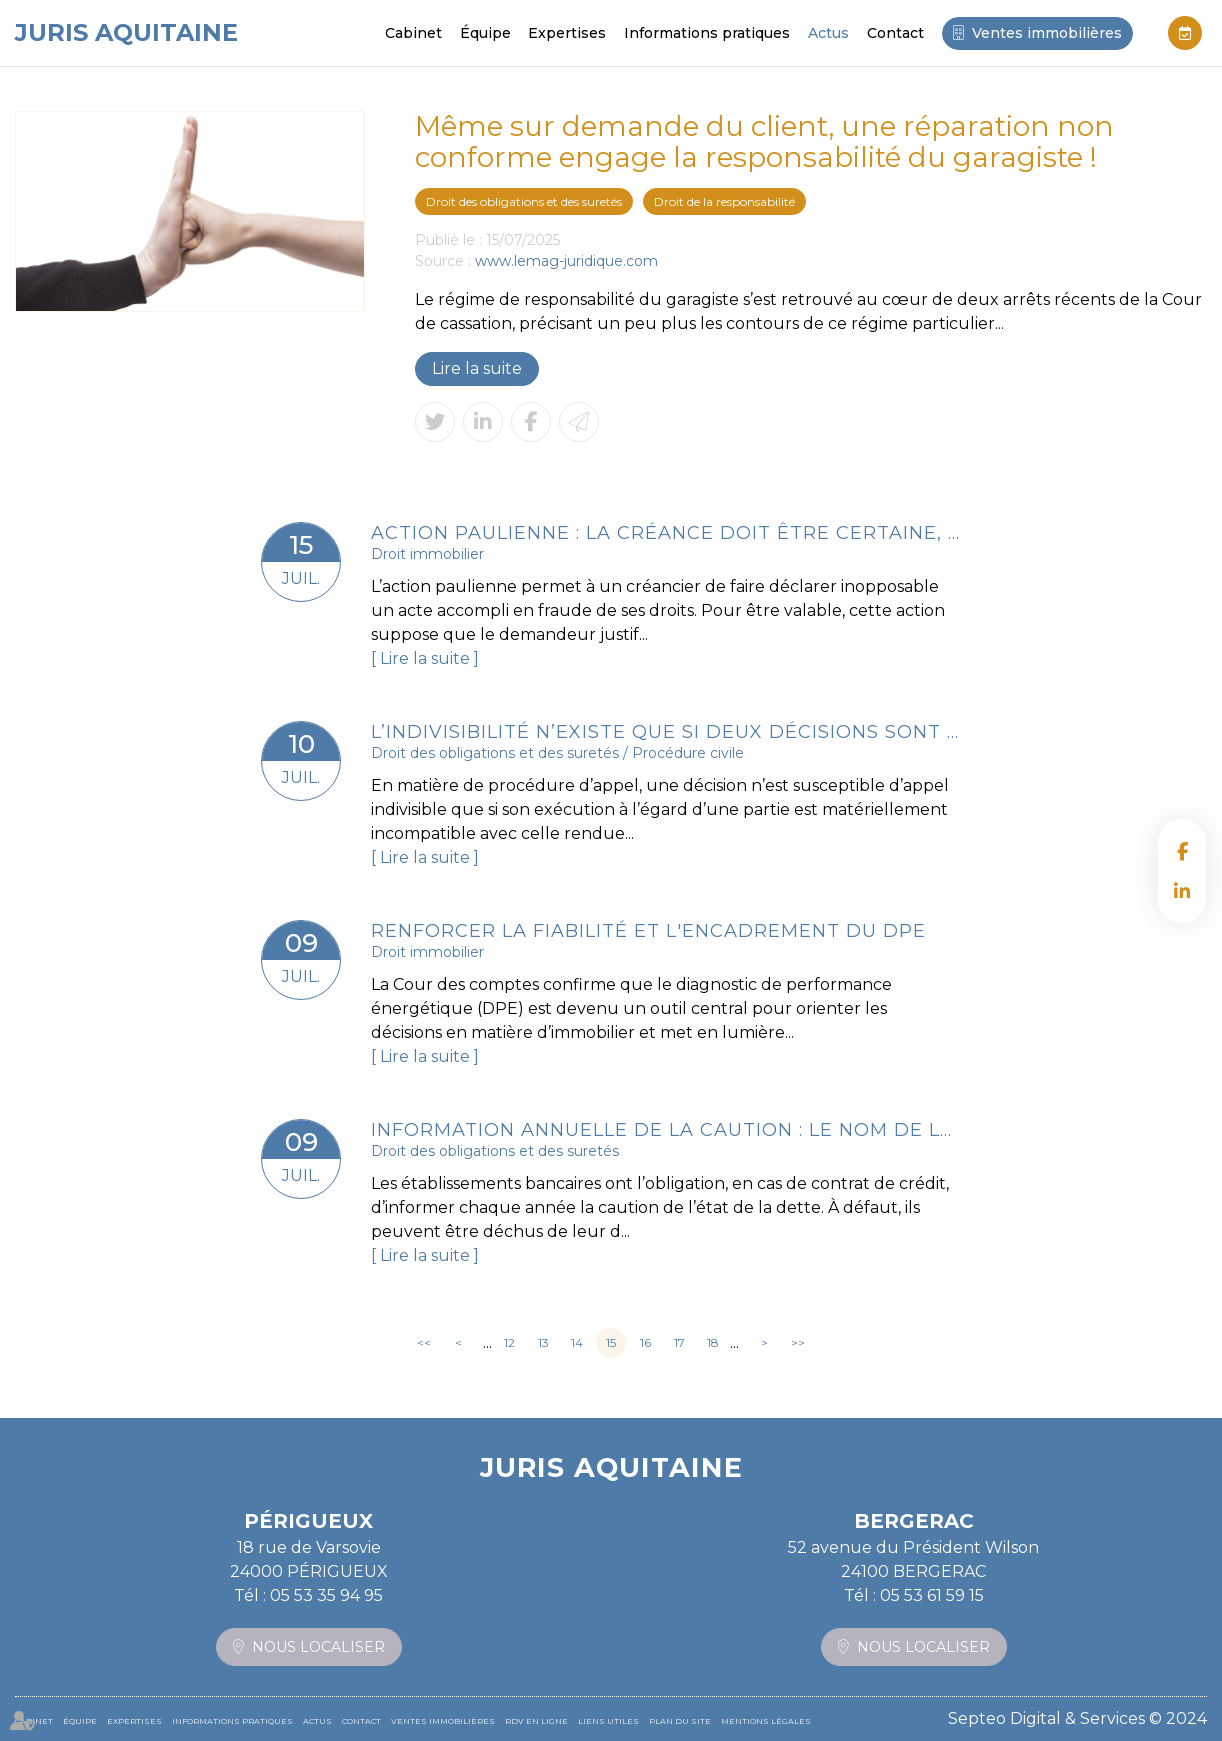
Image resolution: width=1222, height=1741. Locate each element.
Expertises (567, 33)
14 (577, 1342)
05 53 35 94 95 (326, 1595)
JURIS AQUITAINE (126, 32)
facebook (1182, 851)
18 (713, 1342)
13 (543, 1342)
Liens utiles (608, 1721)
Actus (828, 33)
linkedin (1182, 891)
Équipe (485, 33)
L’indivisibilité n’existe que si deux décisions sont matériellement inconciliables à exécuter (666, 732)
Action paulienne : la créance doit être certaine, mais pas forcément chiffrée (666, 533)
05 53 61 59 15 (932, 1595)
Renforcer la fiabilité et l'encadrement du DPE (648, 931)
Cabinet (413, 33)
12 (509, 1342)
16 (645, 1342)
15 (611, 1342)
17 (679, 1342)
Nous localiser (318, 1647)
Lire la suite (477, 368)
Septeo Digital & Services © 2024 (1077, 1718)
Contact (895, 33)
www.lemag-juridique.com (566, 261)
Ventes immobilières (1047, 33)
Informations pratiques (707, 33)
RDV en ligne (1185, 33)
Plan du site (680, 1721)
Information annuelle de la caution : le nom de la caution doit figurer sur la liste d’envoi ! (666, 1130)
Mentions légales (766, 1721)
